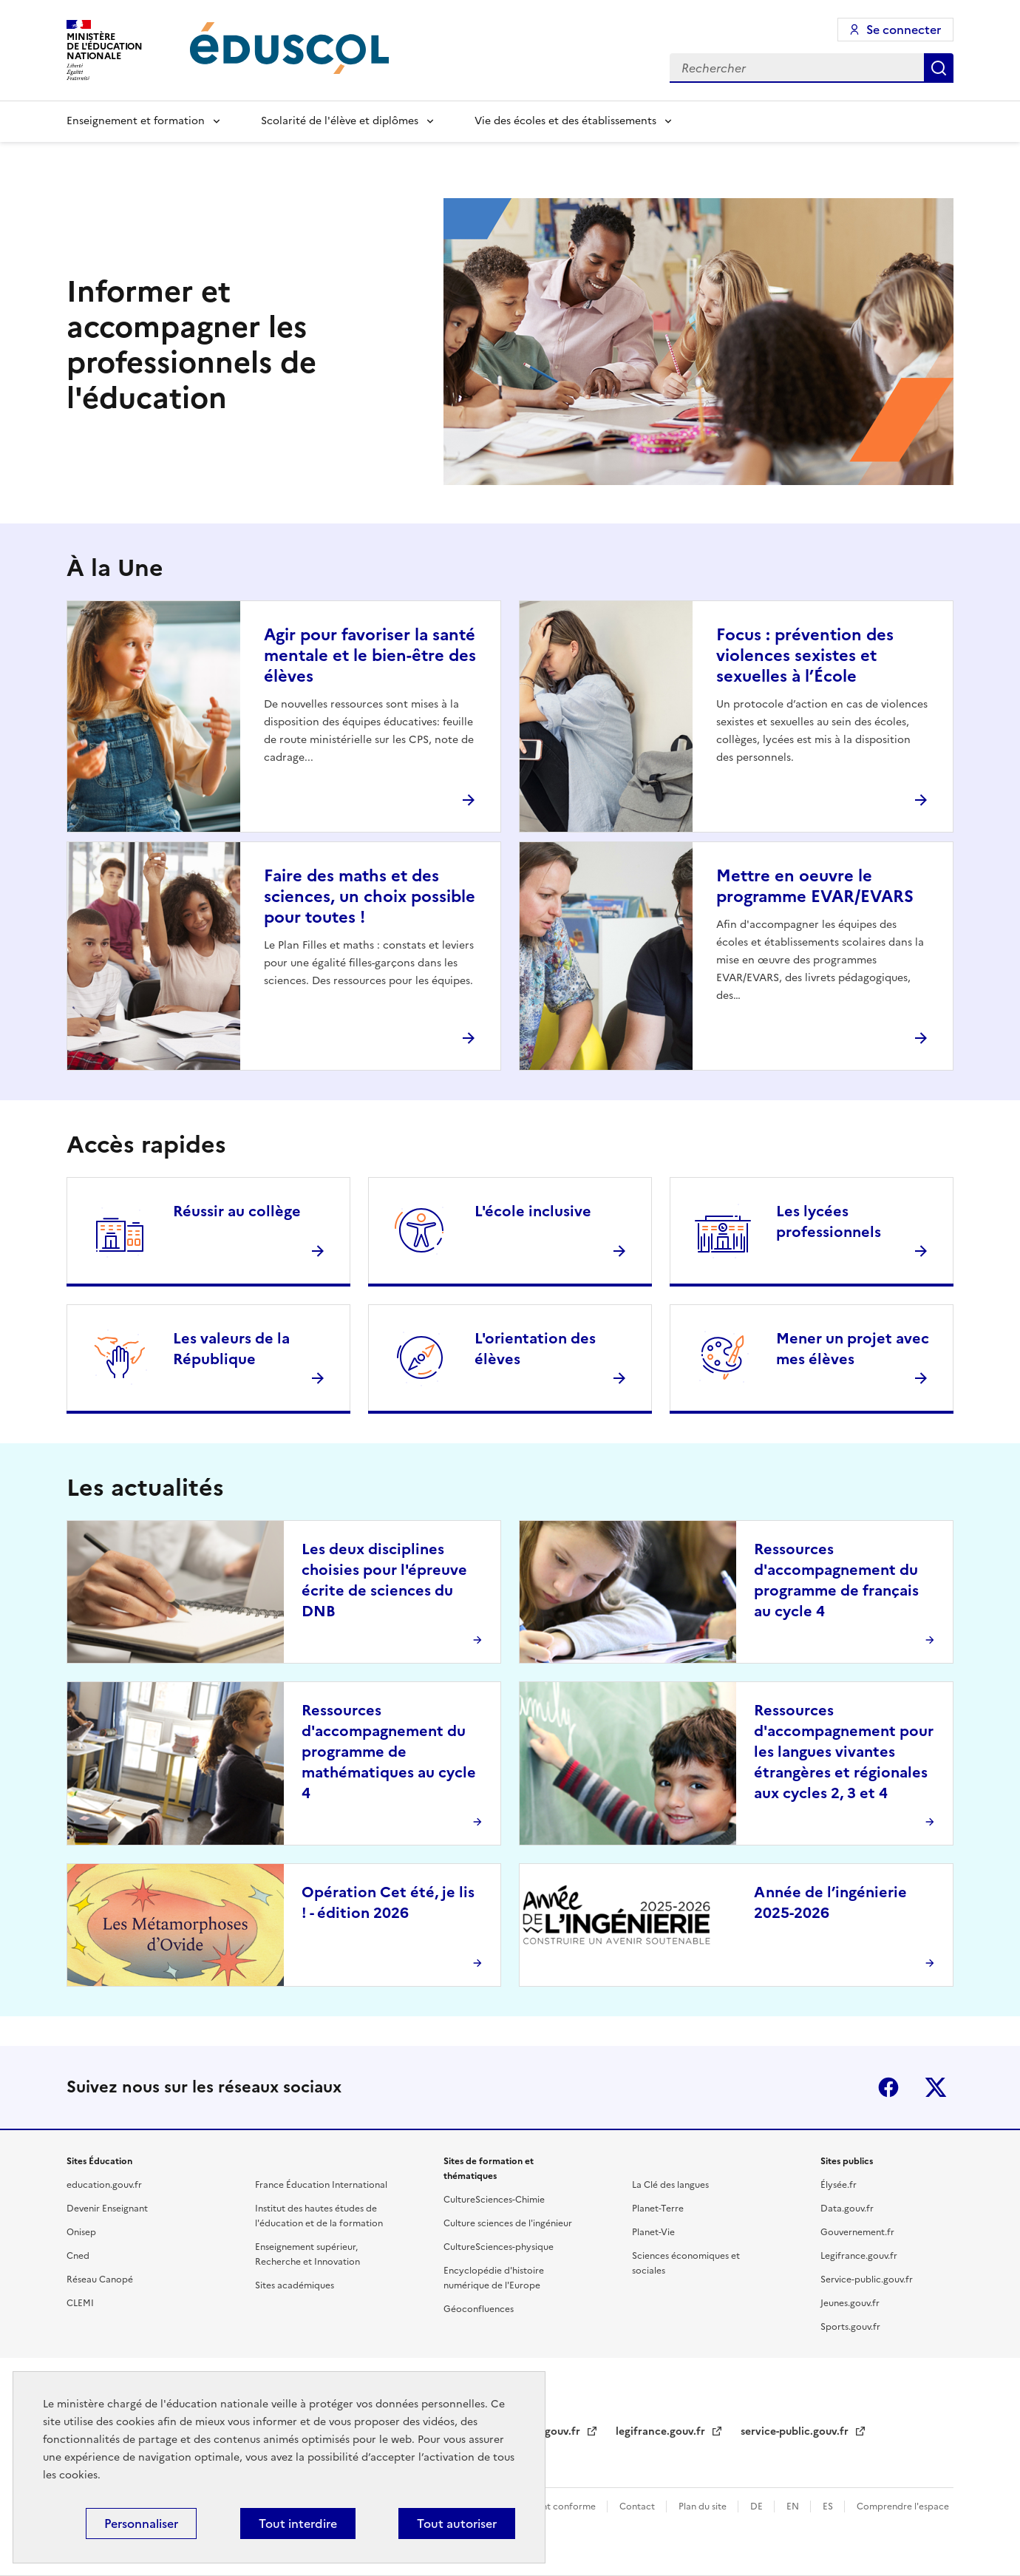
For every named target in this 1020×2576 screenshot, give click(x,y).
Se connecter (903, 29)
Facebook (888, 2087)
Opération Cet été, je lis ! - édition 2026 (388, 1902)
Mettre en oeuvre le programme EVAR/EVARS (815, 886)
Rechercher (938, 68)
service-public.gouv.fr (796, 2431)
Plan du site (704, 2506)
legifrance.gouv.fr (662, 2431)
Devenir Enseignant (107, 2208)
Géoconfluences (478, 2309)
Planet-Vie (653, 2232)
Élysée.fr (838, 2185)
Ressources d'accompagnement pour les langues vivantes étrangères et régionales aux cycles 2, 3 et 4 (844, 1751)
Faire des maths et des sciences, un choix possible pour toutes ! (369, 896)
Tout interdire (298, 2523)
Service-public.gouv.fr (866, 2279)
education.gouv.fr (104, 2185)
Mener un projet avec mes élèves (852, 1348)
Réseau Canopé (100, 2279)
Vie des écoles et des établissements (565, 121)
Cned (78, 2256)
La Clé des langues (670, 2185)
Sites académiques (294, 2285)
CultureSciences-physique (498, 2247)
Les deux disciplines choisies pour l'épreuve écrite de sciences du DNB (384, 1580)
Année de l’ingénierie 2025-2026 (830, 1902)
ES (829, 2506)
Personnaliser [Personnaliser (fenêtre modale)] (141, 2523)
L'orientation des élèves (535, 1348)
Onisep (81, 2232)
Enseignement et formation (136, 121)
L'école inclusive (533, 1211)
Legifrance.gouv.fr (858, 2256)
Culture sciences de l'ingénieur (507, 2223)
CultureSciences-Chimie (494, 2199)
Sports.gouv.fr (850, 2326)
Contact (638, 2506)
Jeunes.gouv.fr (850, 2303)
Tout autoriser (457, 2523)
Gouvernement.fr (857, 2232)
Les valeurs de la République (231, 1348)
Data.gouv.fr (847, 2208)
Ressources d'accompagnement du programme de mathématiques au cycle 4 (389, 1751)
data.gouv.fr (551, 2431)
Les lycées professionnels (828, 1221)
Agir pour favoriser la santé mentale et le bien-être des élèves (370, 655)
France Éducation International (321, 2185)
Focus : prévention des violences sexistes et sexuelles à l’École (805, 655)
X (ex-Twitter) (935, 2087)
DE (757, 2506)
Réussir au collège (237, 1211)
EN (793, 2506)
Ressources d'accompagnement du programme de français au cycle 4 (836, 1580)
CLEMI (80, 2303)
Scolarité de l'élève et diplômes (339, 121)
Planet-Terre (658, 2208)
